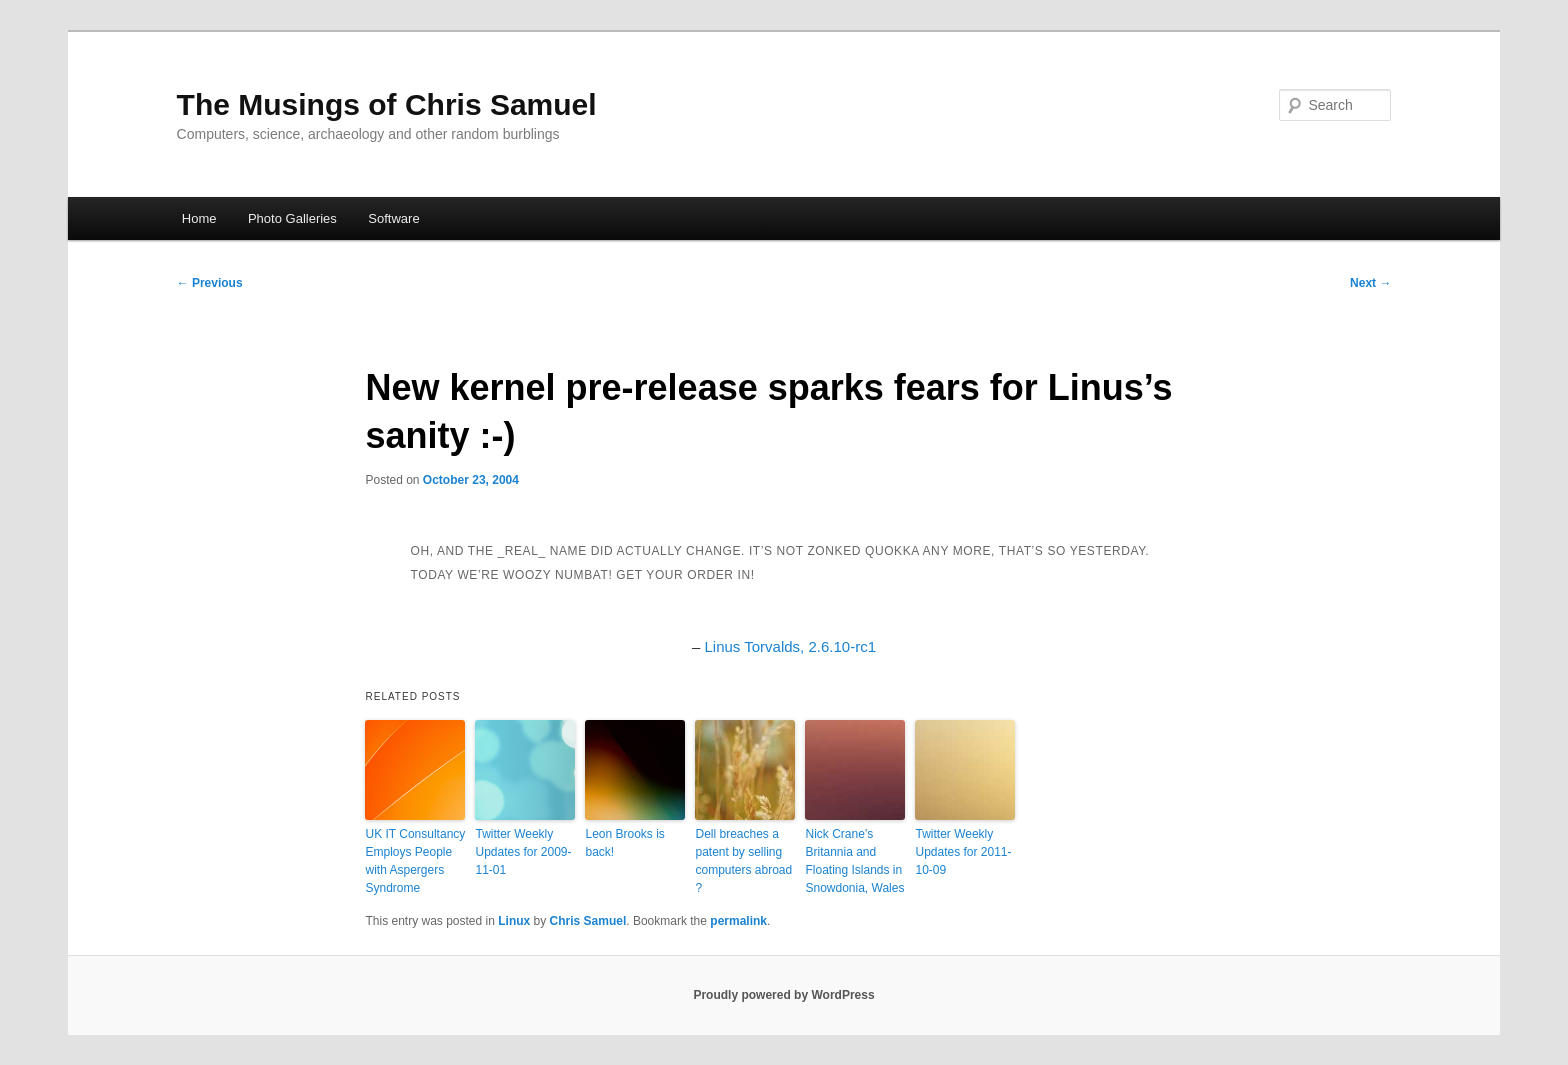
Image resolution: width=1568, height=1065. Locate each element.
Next (1370, 283)
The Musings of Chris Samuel (387, 104)
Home (199, 218)
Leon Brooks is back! (624, 843)
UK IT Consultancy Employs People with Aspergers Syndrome (415, 861)
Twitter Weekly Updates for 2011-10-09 (963, 852)
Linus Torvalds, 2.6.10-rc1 (790, 646)
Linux (514, 921)
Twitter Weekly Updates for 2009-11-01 (523, 852)
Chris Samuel (588, 921)
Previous (210, 283)
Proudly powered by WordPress (783, 995)
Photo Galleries (292, 218)
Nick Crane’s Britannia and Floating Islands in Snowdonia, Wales (854, 861)
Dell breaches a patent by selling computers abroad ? (743, 861)
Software (393, 218)
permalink (738, 921)
